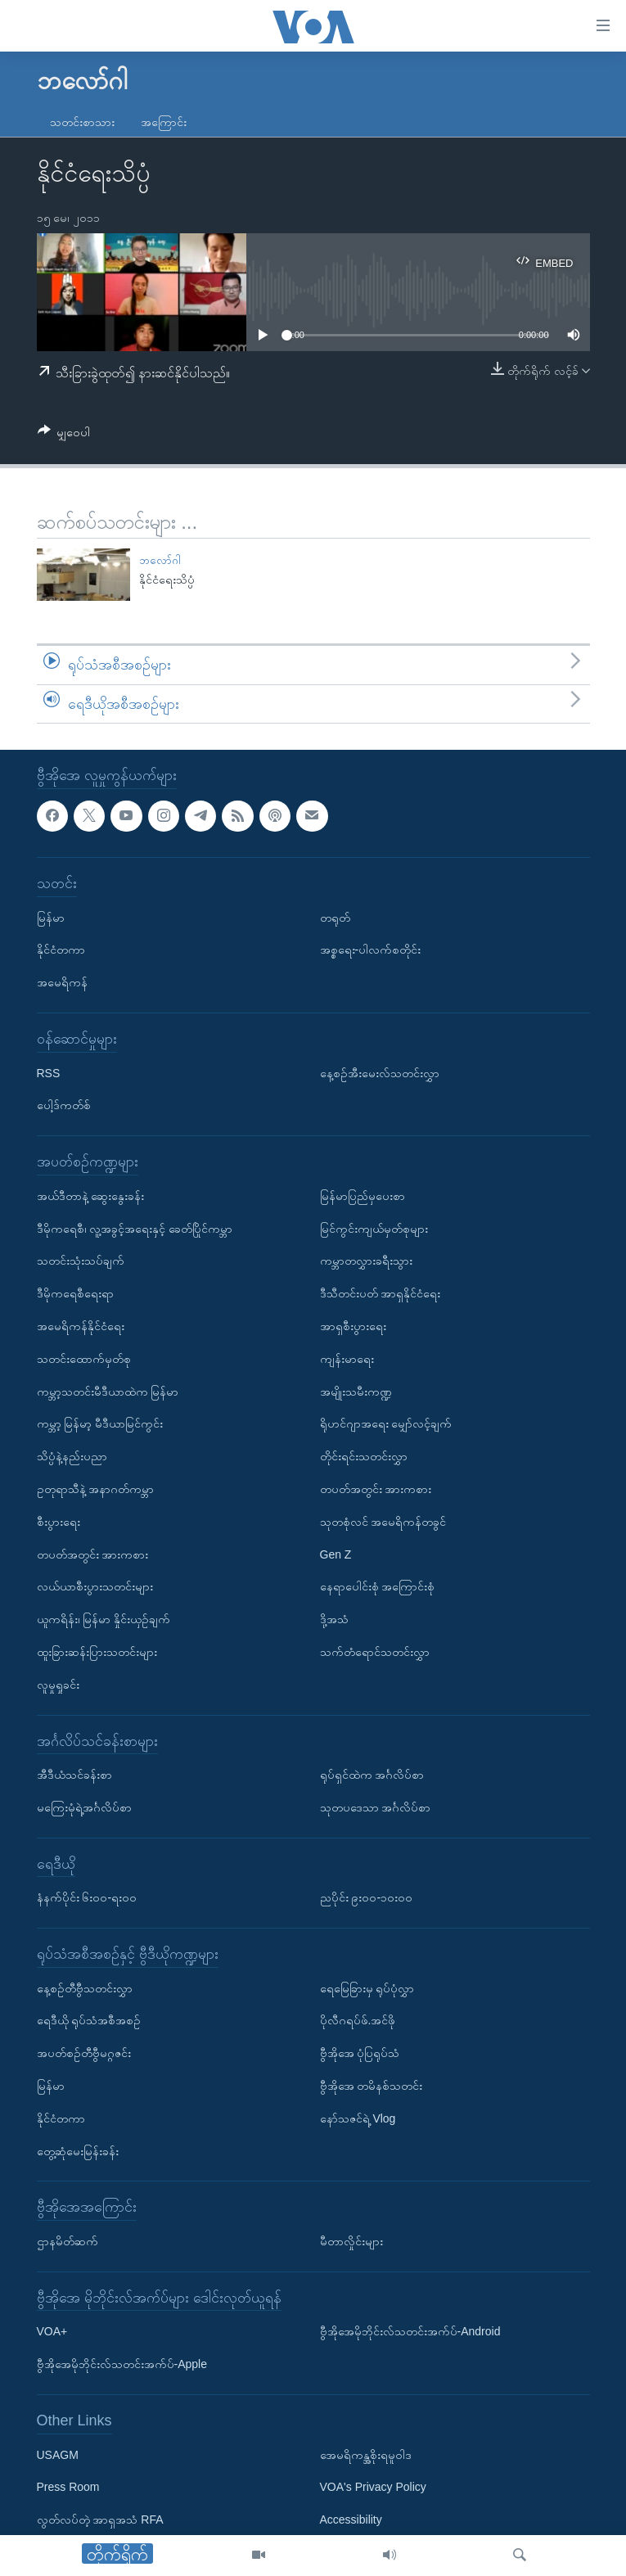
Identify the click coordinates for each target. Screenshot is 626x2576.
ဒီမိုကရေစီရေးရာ (75, 1294)
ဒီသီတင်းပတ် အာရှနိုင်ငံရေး (380, 1294)
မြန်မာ (51, 917)
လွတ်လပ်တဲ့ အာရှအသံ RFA (100, 2520)
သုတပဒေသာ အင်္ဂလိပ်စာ (375, 1807)
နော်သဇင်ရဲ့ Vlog (358, 2118)
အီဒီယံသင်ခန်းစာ (74, 1775)
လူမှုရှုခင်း (58, 1684)
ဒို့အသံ (334, 1619)
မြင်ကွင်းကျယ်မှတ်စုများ (374, 1228)
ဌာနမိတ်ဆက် (67, 2242)
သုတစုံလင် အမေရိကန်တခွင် (383, 1521)
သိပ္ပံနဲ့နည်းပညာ (72, 1457)
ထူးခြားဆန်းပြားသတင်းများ (97, 1651)
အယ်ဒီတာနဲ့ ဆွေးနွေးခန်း (91, 1195)
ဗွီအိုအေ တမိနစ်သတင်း (371, 2086)
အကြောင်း (164, 122)
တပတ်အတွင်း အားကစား (93, 1554)
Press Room (68, 2487)
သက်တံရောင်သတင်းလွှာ (375, 1651)
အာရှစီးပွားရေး (353, 1326)
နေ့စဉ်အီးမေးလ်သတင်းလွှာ (379, 1073)
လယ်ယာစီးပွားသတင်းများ (95, 1587)
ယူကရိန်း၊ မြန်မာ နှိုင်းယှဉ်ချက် (104, 1619)
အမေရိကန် (62, 983)
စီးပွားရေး (58, 1521)
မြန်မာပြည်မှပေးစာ (362, 1195)
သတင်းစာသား (82, 122)
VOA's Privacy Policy (373, 2487)
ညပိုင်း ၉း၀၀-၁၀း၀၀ (366, 1898)
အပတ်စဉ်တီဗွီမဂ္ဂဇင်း (84, 2053)
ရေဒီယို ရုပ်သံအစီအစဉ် (89, 2021)
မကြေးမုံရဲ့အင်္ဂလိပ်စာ (84, 1807)
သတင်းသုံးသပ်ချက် (80, 1261)
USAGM (58, 2454)
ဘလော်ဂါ (160, 560)
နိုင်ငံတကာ (61, 950)
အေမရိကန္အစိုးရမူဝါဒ (366, 2454)
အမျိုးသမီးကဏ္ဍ (356, 1391)
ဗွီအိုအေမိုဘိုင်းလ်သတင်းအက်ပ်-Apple (122, 2364)
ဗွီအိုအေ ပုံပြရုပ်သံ (360, 2053)
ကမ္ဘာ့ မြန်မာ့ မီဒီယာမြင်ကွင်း (100, 1424)
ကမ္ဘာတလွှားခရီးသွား (366, 1261)
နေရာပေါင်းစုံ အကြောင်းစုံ (377, 1587)
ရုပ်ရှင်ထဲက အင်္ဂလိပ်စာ (372, 1775)
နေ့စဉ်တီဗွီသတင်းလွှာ (85, 1988)
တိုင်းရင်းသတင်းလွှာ (364, 1457)
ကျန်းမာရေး (347, 1358)
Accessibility (351, 2520)
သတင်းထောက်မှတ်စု (84, 1358)
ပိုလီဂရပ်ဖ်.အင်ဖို (358, 2021)
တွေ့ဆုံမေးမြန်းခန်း (78, 2151)
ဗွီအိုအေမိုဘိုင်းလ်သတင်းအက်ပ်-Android (410, 2332)
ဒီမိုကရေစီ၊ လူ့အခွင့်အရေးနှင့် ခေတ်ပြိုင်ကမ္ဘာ (135, 1228)
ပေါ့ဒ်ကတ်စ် (64, 1105)
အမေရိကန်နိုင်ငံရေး (80, 1326)
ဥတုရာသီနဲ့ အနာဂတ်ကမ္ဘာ (96, 1489)
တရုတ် (335, 917)
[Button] (64, 435)
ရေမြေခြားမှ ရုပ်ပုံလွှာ (367, 1988)
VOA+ (52, 2332)
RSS (49, 1073)
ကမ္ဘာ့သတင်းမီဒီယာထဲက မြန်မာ (108, 1391)
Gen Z (336, 1554)
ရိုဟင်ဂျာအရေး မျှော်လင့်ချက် (386, 1424)
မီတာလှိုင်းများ (351, 2242)
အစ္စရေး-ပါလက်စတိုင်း (370, 950)
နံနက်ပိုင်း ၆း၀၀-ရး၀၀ (87, 1898)
